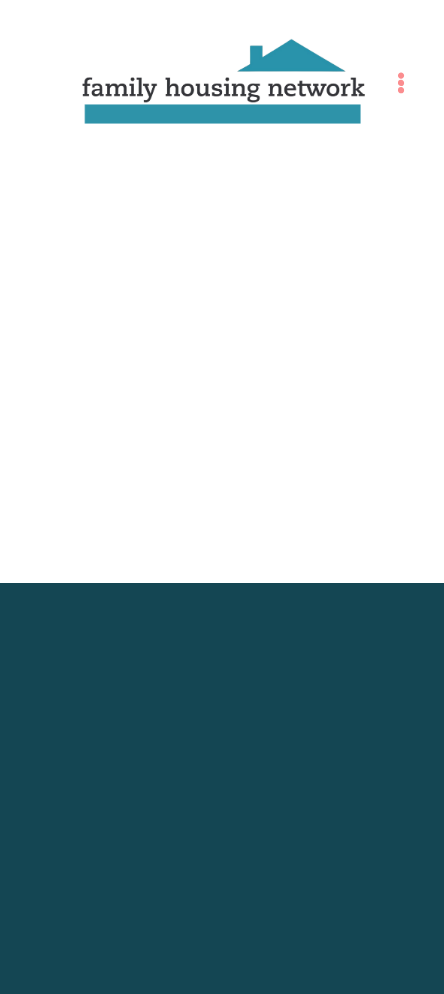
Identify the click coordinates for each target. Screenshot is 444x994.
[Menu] (401, 83)
